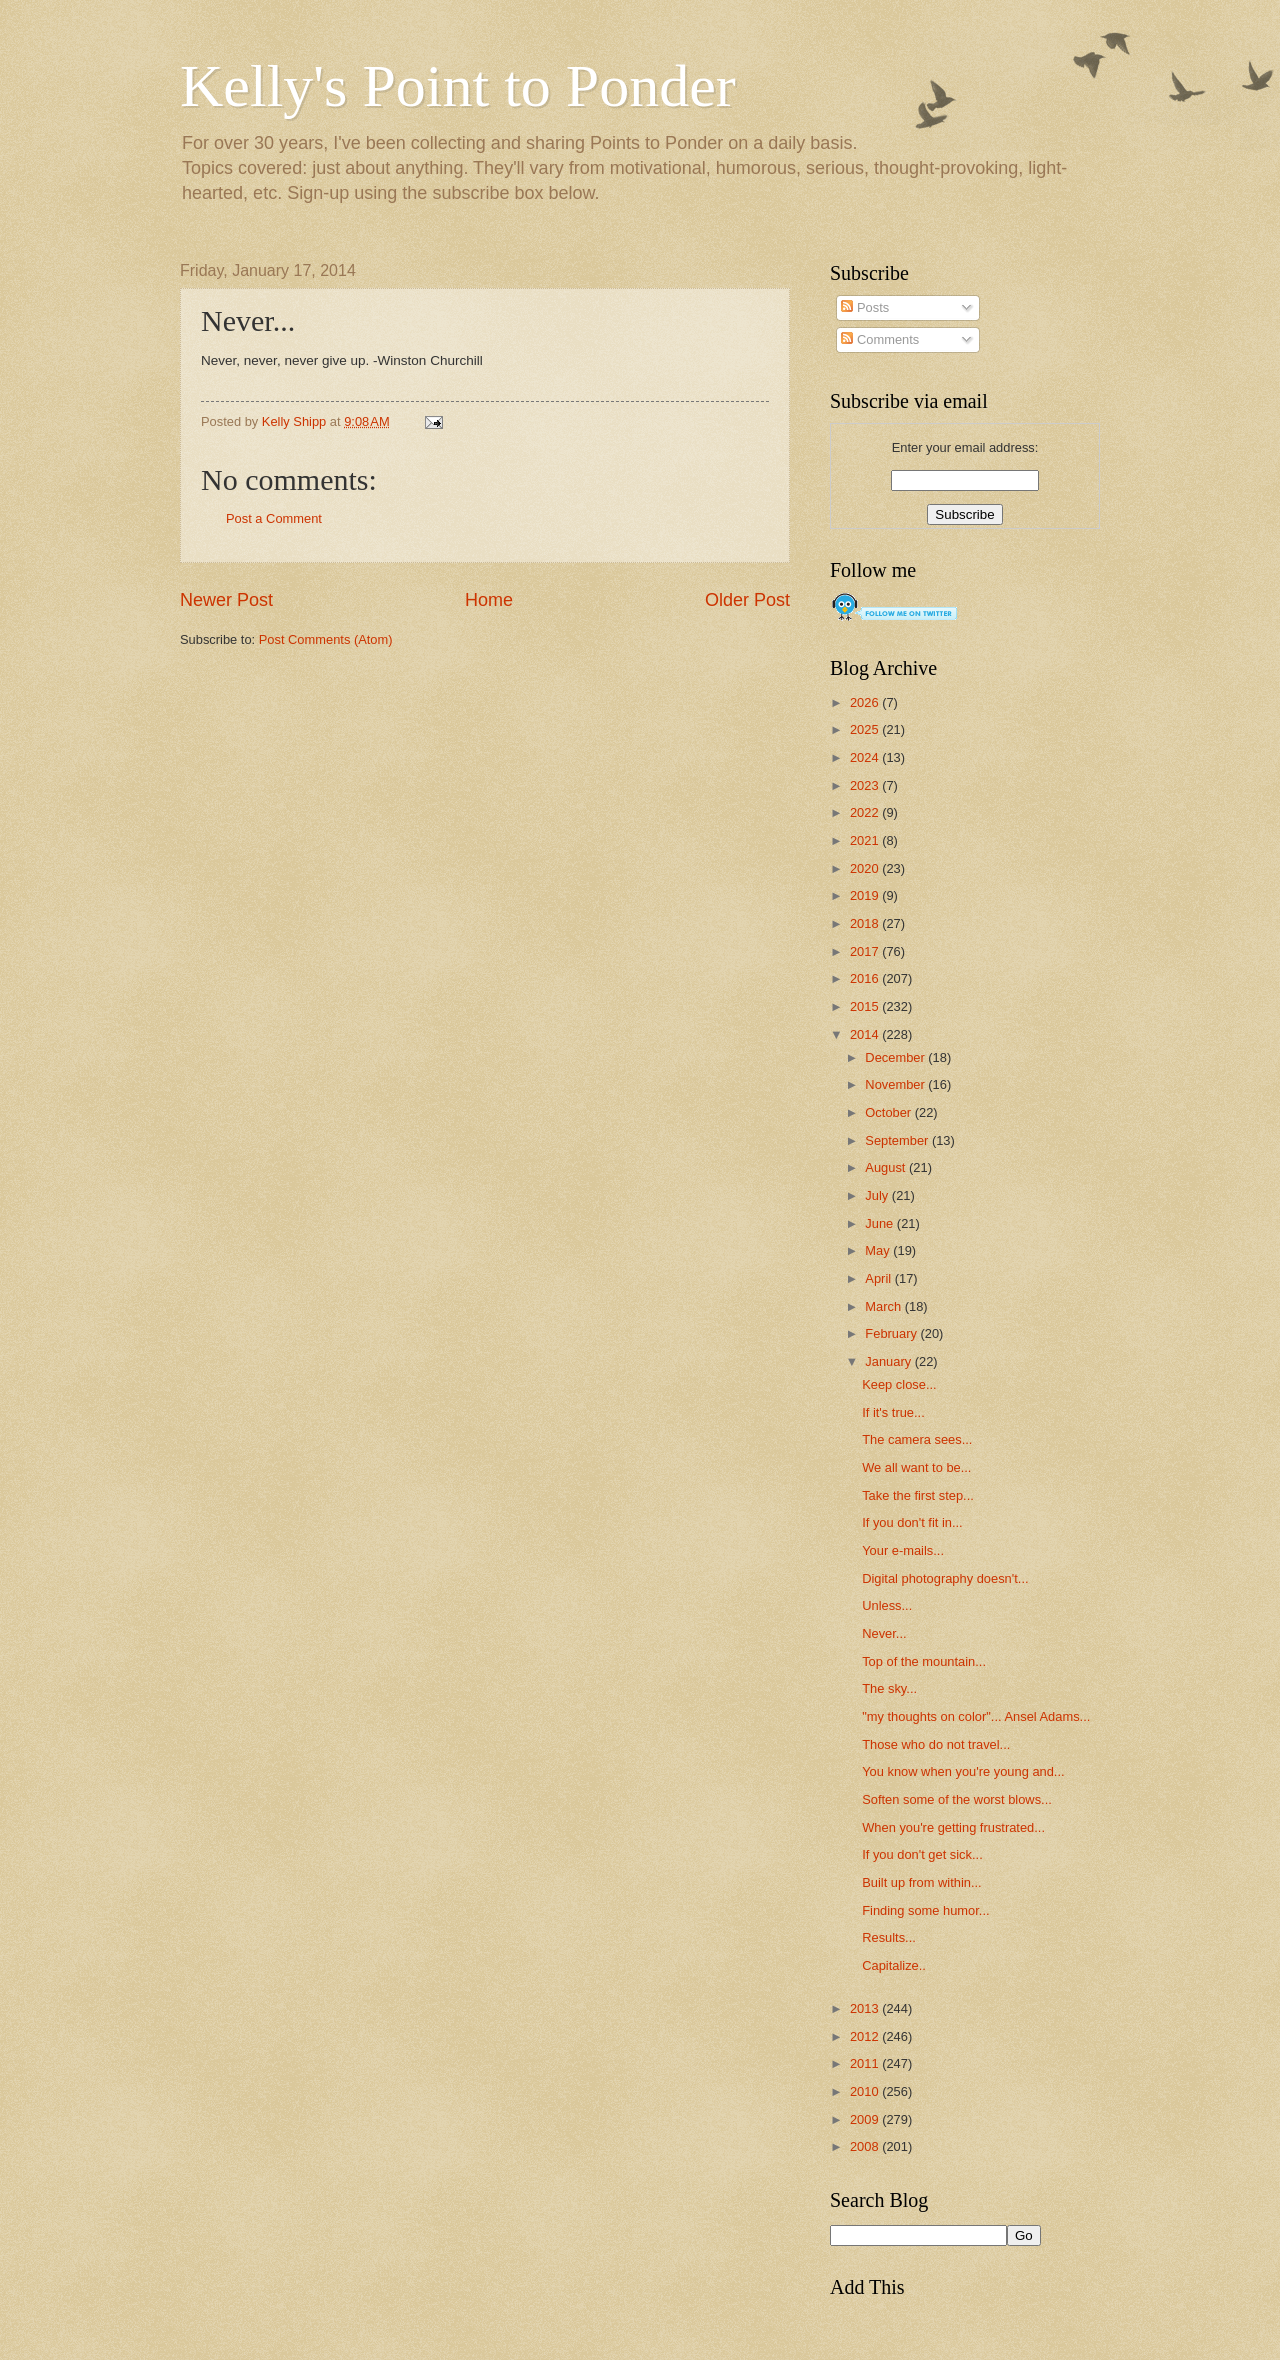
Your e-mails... (903, 1550)
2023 (866, 785)
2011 (866, 2063)
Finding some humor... (925, 1910)
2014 (866, 1034)
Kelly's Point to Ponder (458, 86)
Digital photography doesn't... (945, 1578)
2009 (866, 2119)
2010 (866, 2091)
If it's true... (893, 1412)
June (881, 1223)
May (879, 1250)
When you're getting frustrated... (953, 1827)
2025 (866, 729)
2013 (866, 2008)
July (878, 1195)
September (898, 1140)
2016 (866, 978)
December (896, 1057)
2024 (866, 757)
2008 (866, 2146)
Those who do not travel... (936, 1744)
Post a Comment (274, 518)
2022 (866, 812)
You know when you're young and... (963, 1771)
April (879, 1278)
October (889, 1112)
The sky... (889, 1688)
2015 (866, 1006)
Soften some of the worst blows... (957, 1799)
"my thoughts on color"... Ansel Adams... (976, 1716)
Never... (884, 1633)
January (889, 1361)
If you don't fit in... (912, 1522)
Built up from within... (922, 1882)
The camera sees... (917, 1439)
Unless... (887, 1605)
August (887, 1167)
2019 (866, 895)
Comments (880, 339)
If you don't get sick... (922, 1854)
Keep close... (899, 1384)
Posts (865, 307)
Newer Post (226, 600)
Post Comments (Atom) (326, 639)
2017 (866, 951)
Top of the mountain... (924, 1661)
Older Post (747, 600)
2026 (866, 702)
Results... (889, 1937)
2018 (866, 923)
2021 (866, 840)
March (884, 1306)
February (892, 1333)
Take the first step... (918, 1495)
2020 (866, 868)
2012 (866, 2036)
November (896, 1084)
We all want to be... (916, 1467)
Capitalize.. (894, 1965)
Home (489, 600)
